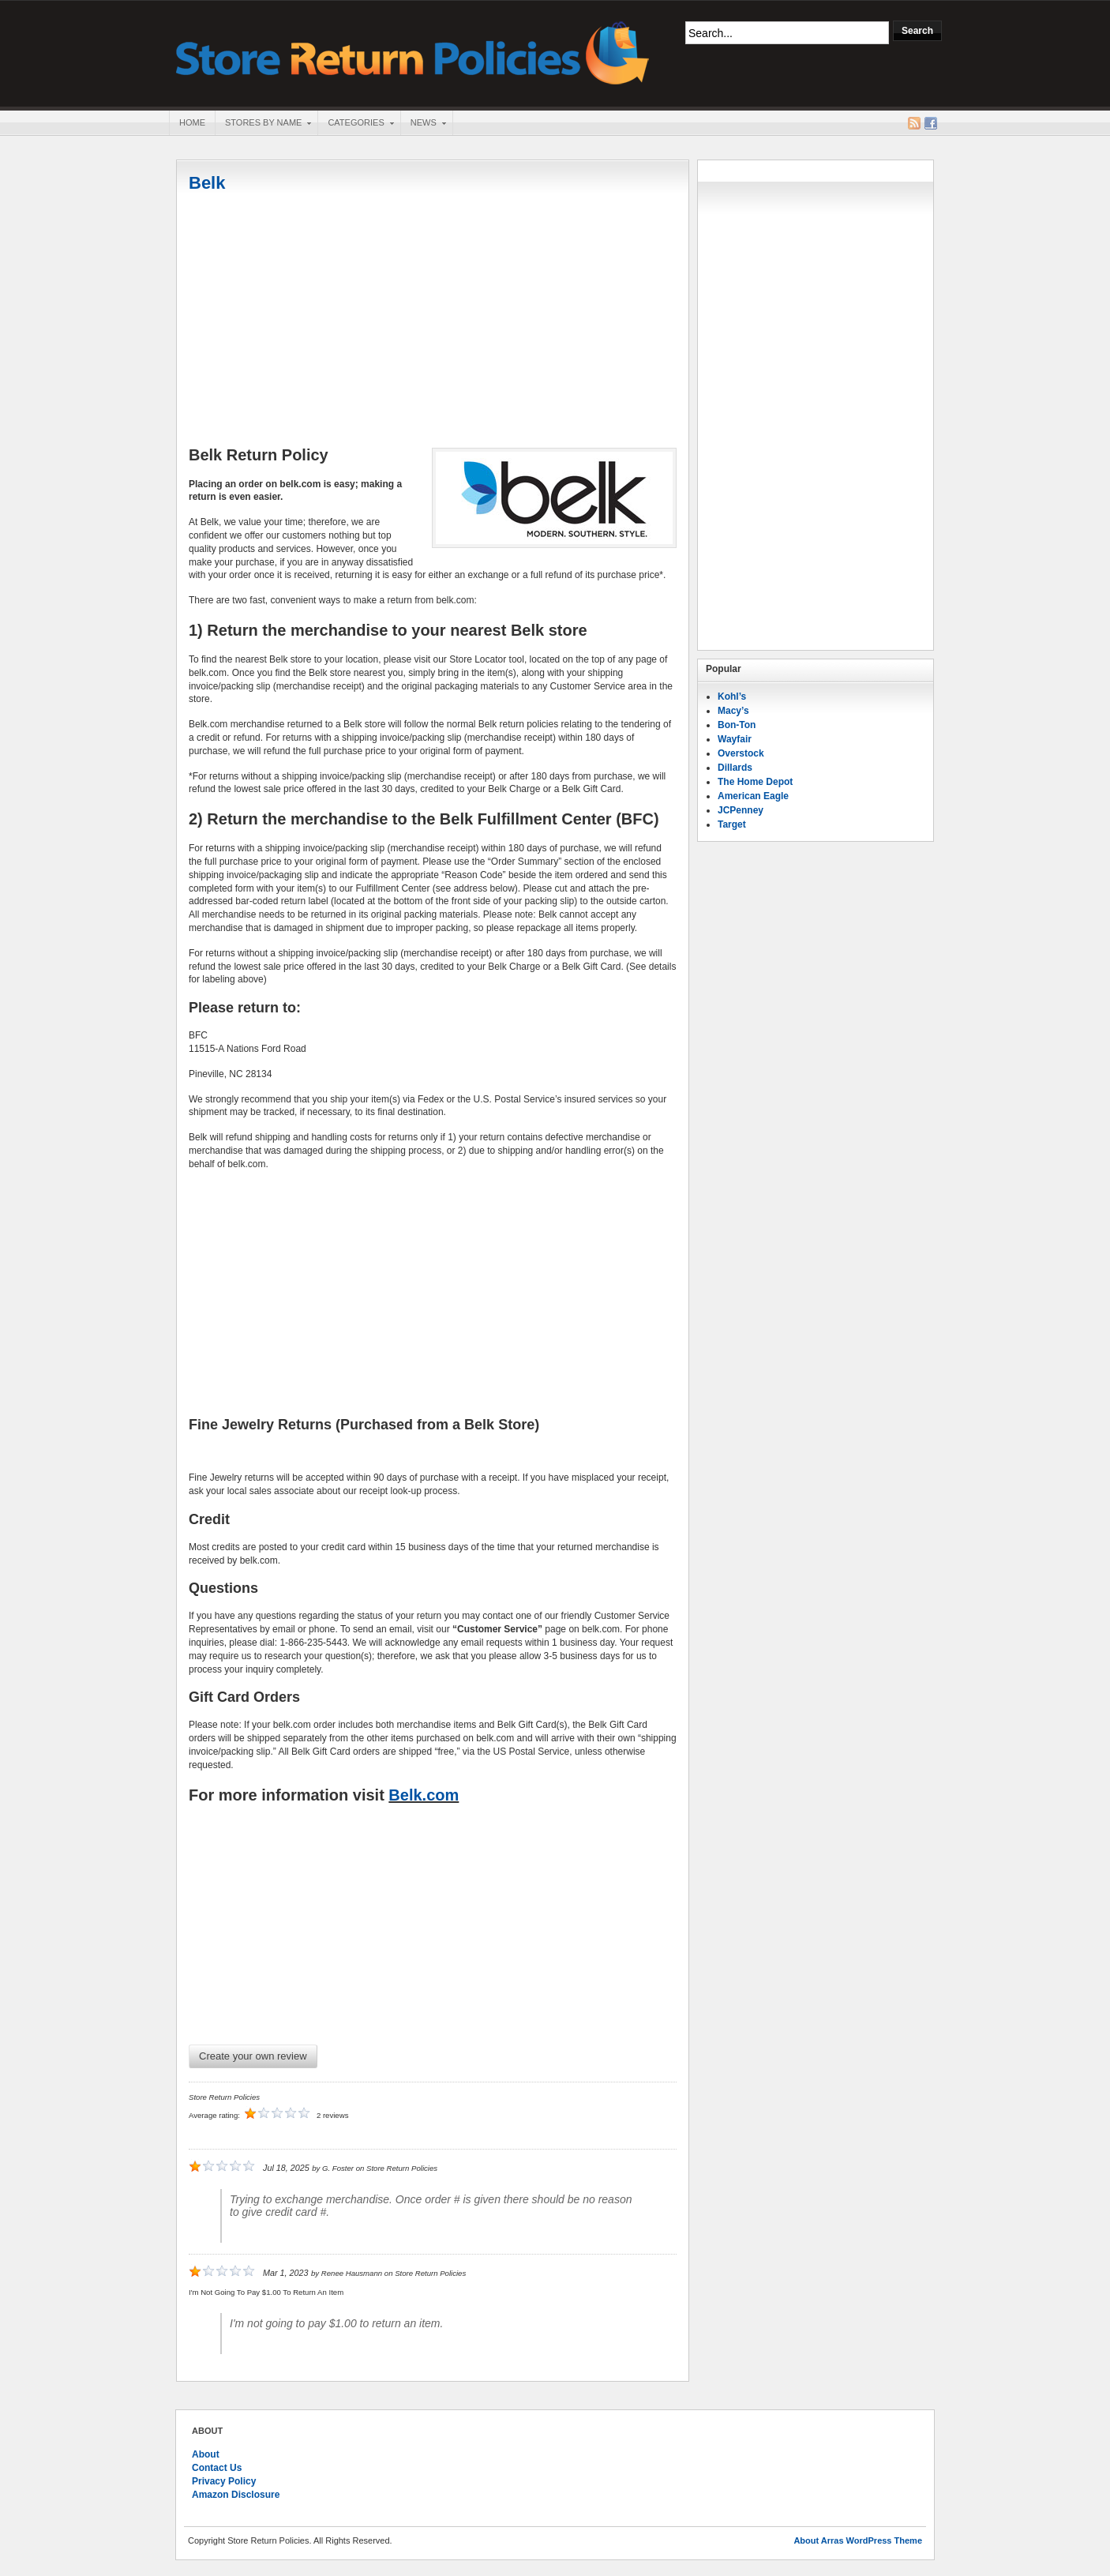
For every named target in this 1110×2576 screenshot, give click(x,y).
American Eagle (753, 796)
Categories (355, 124)
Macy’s (733, 710)
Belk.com (423, 1795)
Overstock (741, 753)
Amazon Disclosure (235, 2494)
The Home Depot (755, 781)
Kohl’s (732, 696)
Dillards (735, 767)
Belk (207, 183)
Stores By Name (263, 124)
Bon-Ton (737, 724)
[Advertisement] (433, 321)
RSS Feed (914, 123)
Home (192, 122)
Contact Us (217, 2467)
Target (732, 824)
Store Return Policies (413, 51)
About (205, 2454)
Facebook (930, 123)
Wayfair (735, 739)
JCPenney (740, 810)
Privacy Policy (224, 2481)
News (423, 124)
